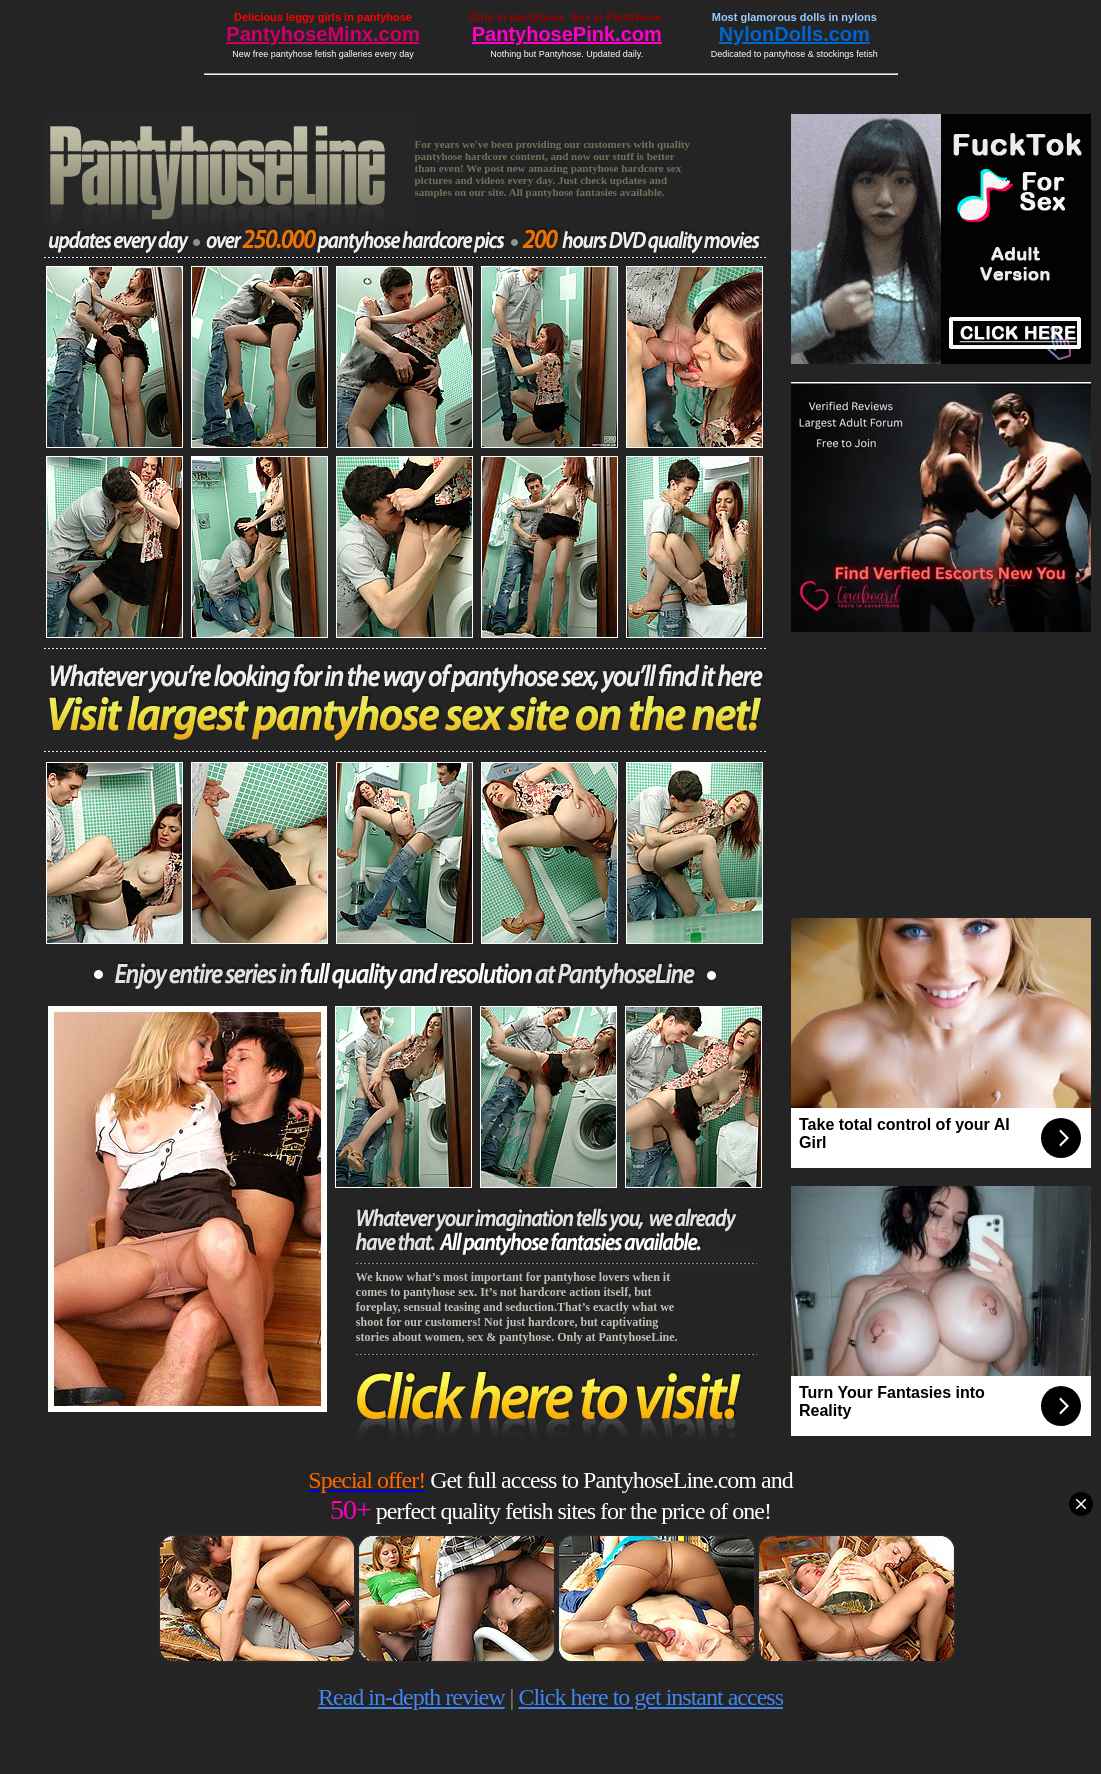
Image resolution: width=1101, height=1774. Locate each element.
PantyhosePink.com (567, 34)
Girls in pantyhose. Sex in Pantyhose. (567, 17)
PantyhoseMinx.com (322, 34)
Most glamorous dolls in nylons (794, 17)
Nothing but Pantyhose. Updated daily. (566, 54)
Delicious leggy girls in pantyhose (323, 17)
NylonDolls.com (794, 34)
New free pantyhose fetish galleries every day (323, 54)
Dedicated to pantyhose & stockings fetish (794, 54)
